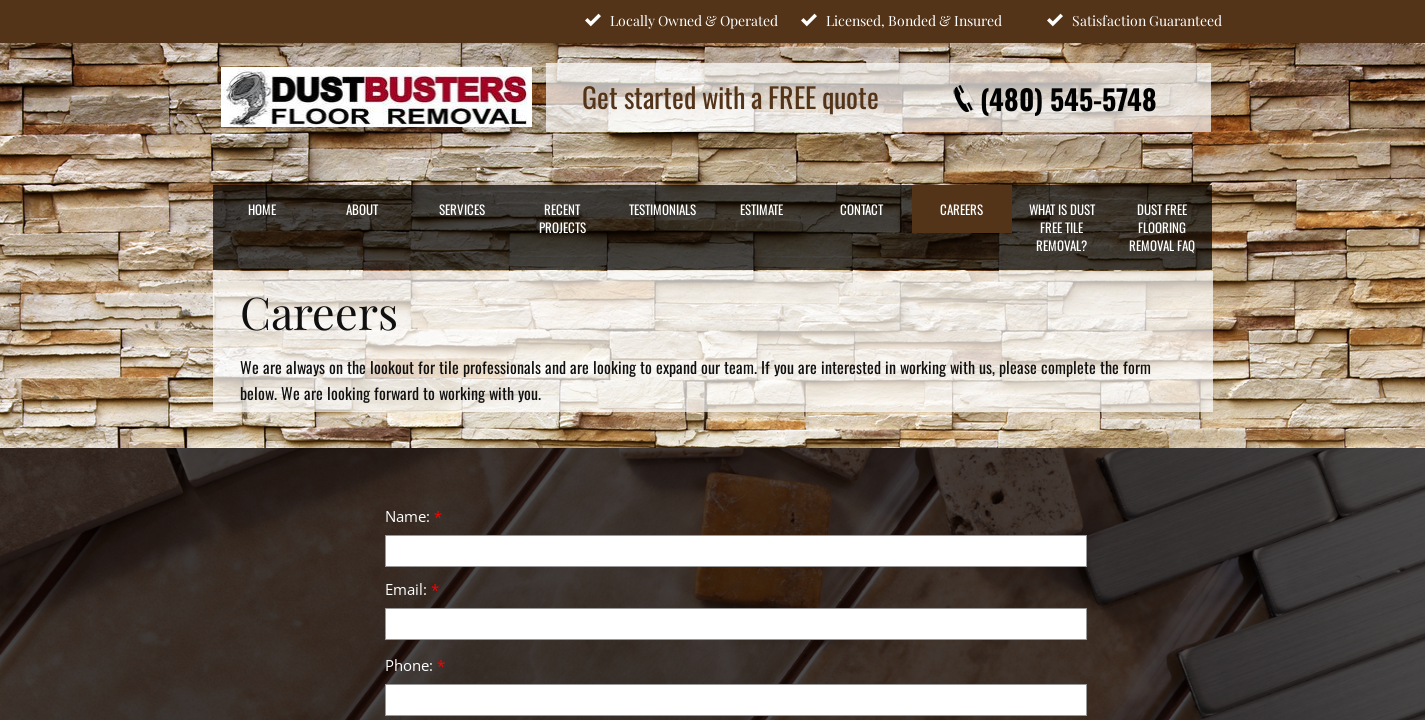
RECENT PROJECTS (562, 218)
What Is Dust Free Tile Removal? (1062, 227)
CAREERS (961, 209)
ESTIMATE (761, 209)
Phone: (415, 665)
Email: (412, 589)
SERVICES (462, 209)
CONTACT (861, 209)
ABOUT (362, 209)
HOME (262, 209)
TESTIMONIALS (662, 209)
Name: (413, 516)
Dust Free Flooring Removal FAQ (1162, 227)
